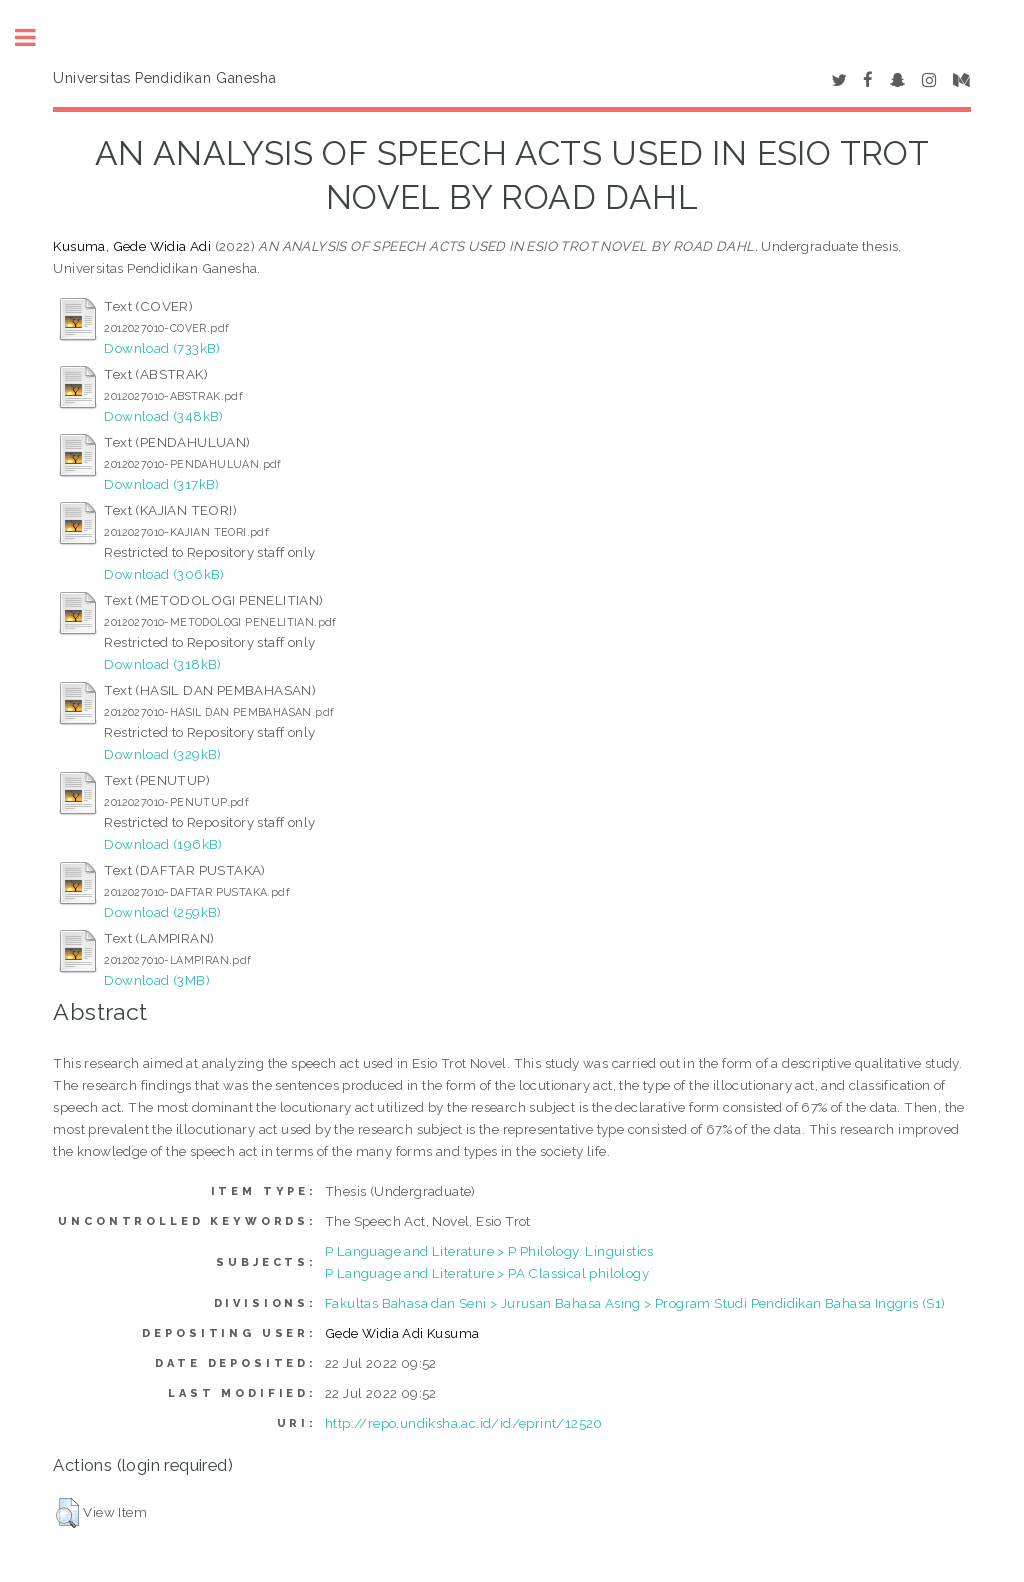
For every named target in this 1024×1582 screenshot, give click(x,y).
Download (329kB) (162, 754)
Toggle (36, 37)
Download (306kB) (164, 574)
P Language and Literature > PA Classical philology (487, 1273)
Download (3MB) (157, 980)
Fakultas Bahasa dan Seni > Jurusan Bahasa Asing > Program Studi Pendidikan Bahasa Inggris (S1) (635, 1303)
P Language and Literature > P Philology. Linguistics (489, 1251)
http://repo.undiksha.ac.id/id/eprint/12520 (464, 1423)
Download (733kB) (162, 348)
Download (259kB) (162, 912)
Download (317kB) (161, 484)
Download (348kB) (163, 416)
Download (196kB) (163, 844)
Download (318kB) (162, 664)
